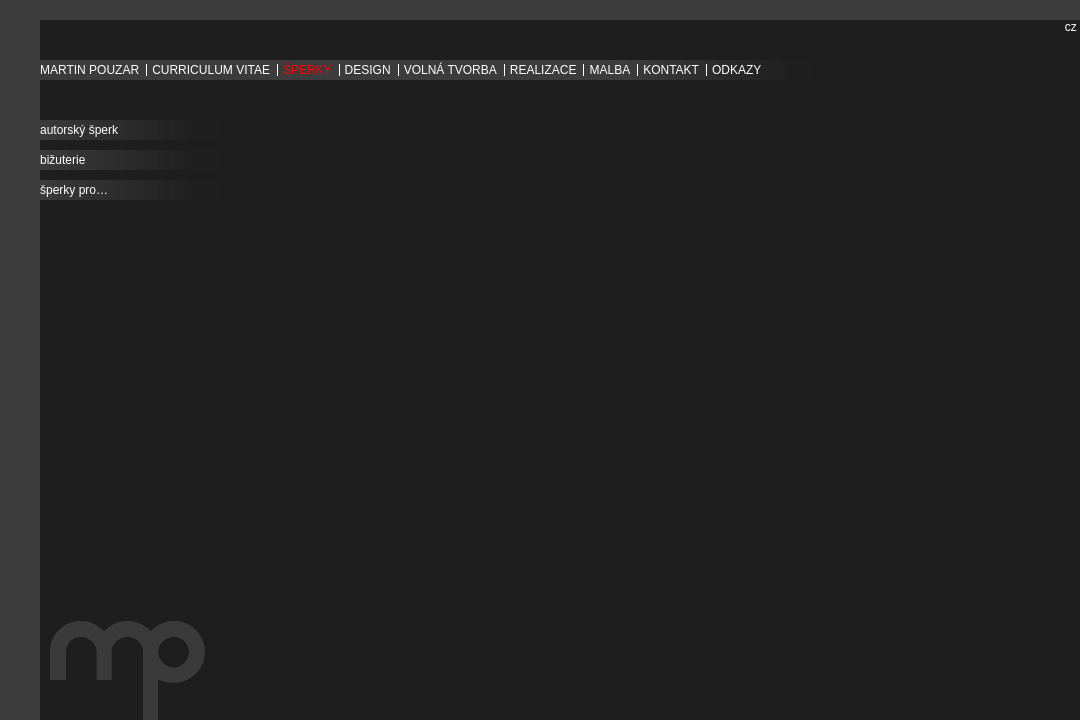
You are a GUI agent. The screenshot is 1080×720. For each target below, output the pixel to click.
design (368, 70)
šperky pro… (74, 190)
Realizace (543, 70)
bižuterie (62, 160)
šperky (307, 70)
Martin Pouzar (89, 70)
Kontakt (671, 70)
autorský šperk (79, 130)
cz (1071, 27)
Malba (609, 70)
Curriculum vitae (211, 70)
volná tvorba (450, 70)
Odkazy (736, 70)
